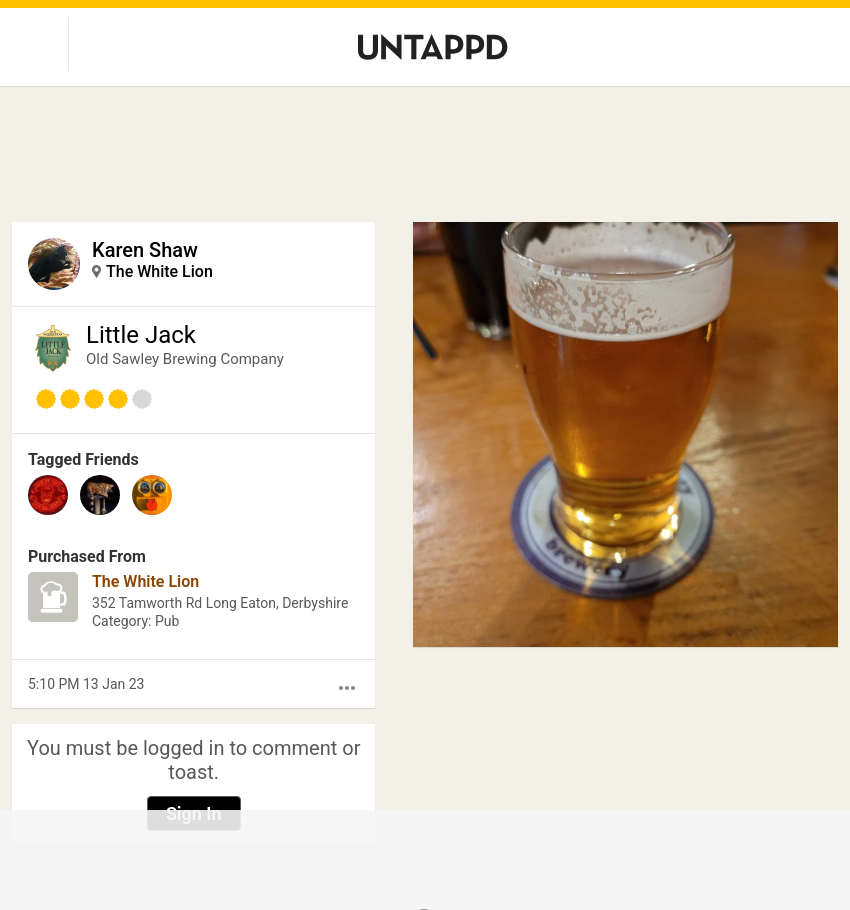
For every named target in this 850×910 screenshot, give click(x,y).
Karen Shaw (145, 250)
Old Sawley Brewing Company (185, 359)
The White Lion (159, 271)
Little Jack (141, 335)
